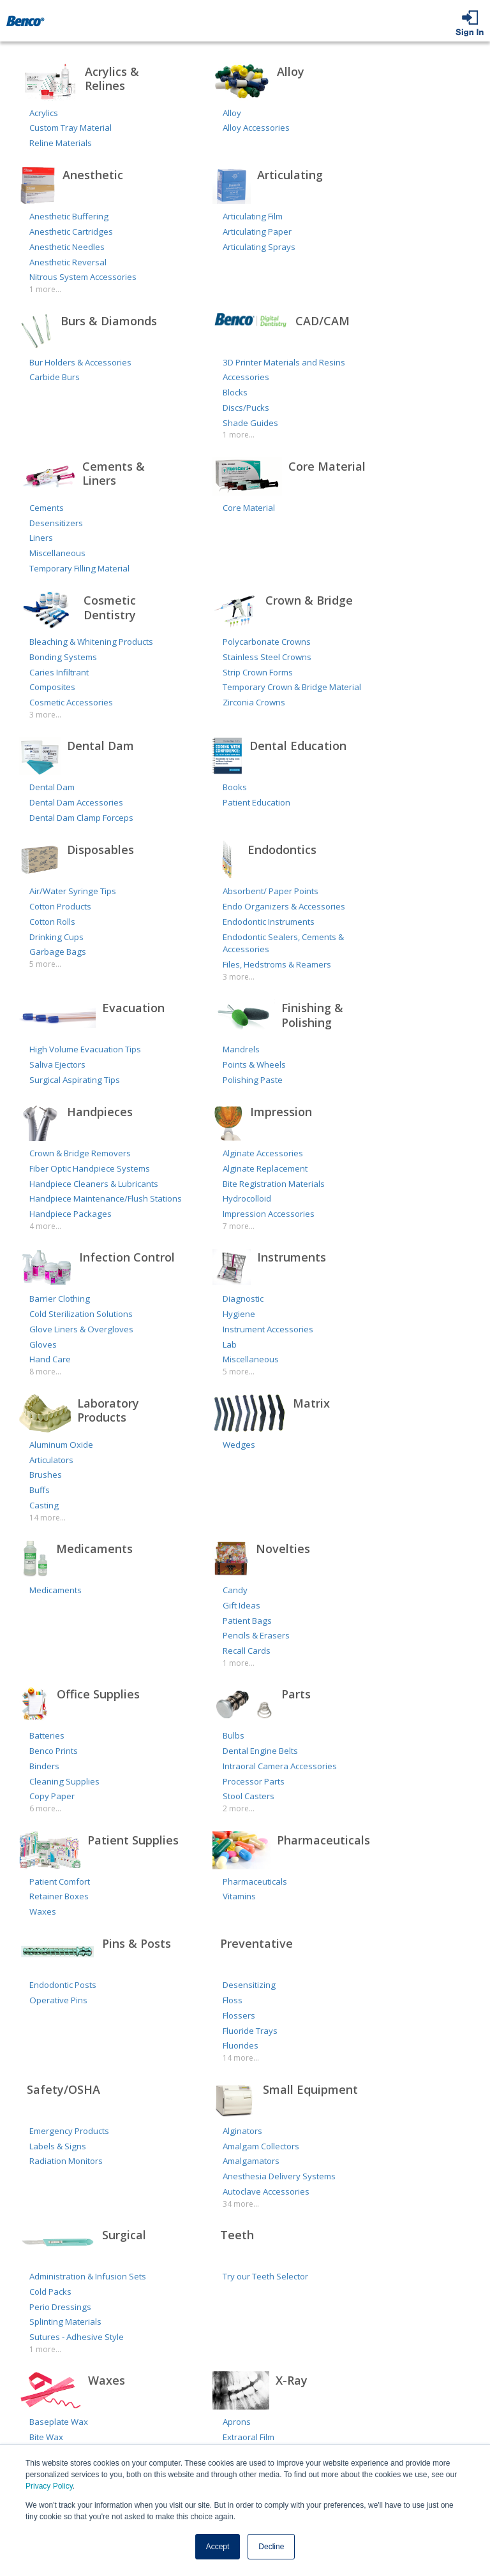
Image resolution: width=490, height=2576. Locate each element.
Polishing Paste (253, 1080)
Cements (46, 507)
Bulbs (233, 1735)
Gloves (43, 1344)
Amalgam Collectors (261, 2146)
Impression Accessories (269, 1213)
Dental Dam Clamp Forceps (81, 817)
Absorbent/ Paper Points (270, 891)
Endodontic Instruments (269, 921)
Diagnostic (243, 1298)
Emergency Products (69, 2131)
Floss (232, 2000)
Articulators (51, 1460)
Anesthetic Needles (67, 247)
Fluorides (240, 2045)
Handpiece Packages (70, 1213)
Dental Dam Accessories (76, 802)
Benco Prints (53, 1750)
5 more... (45, 964)
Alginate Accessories (263, 1153)
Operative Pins (58, 2000)
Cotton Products (60, 906)
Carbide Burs (54, 377)
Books (235, 787)
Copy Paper (52, 1796)
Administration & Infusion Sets (87, 2276)
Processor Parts (254, 1781)
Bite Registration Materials (274, 1183)
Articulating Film (253, 216)
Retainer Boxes (59, 1896)
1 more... (45, 289)
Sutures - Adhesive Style (76, 2337)
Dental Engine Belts (260, 1750)
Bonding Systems (63, 657)
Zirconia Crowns (254, 702)
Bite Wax (46, 2437)
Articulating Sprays (259, 247)
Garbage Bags (57, 951)
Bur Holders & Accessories (80, 362)
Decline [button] (271, 2546)
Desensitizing (249, 1985)
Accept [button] (218, 2546)
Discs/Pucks (246, 407)
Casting (44, 1505)
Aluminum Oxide (61, 1444)
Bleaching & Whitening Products (91, 641)
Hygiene (239, 1314)
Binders (44, 1766)
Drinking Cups (56, 937)
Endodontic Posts (62, 1985)
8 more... (45, 1371)
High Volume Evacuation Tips (85, 1049)
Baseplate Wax (58, 2421)
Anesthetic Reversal (68, 262)
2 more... (239, 1808)
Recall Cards (247, 1650)
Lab (230, 1344)
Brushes (45, 1474)
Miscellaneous (57, 553)
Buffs (39, 1490)
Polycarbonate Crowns (267, 641)
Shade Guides (250, 423)
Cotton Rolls (52, 921)
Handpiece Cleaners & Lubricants (93, 1183)
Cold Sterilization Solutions (81, 1314)
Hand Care (50, 1359)
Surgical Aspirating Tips (74, 1080)
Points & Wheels (254, 1064)
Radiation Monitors (66, 2161)
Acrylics (43, 113)
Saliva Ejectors (57, 1064)
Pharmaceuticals (255, 1881)
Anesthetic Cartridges (71, 231)
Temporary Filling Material (79, 568)
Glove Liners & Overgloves (81, 1329)
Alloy (232, 113)
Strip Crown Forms (258, 672)
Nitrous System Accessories (83, 277)
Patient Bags (247, 1620)
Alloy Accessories (256, 127)
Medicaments (55, 1590)
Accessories (246, 377)
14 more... (47, 1517)
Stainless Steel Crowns (267, 657)
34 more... (241, 2203)
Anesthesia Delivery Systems (279, 2176)
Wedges (239, 1444)
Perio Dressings (60, 2307)
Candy (235, 1590)
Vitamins (239, 1896)
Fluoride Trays (250, 2030)
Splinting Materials (65, 2321)
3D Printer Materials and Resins (284, 362)
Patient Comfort (59, 1881)
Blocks (235, 392)
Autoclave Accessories (266, 2191)
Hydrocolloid (247, 1198)
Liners (41, 537)
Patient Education (256, 802)
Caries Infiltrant (59, 672)
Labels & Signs (57, 2146)
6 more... (45, 1808)
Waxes (42, 1911)
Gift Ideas (241, 1605)
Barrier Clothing (59, 1298)
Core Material (249, 507)
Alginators (242, 2131)
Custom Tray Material (70, 127)
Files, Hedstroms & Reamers (277, 964)
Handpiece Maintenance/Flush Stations (105, 1198)
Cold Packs (50, 2291)
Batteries (46, 1735)
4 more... (45, 1226)
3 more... (45, 714)
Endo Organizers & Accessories (284, 906)
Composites (52, 687)
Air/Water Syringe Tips (72, 891)
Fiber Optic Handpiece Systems (89, 1168)
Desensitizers (56, 523)
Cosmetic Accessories (71, 702)
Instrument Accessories (268, 1329)
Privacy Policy (49, 2486)
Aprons (237, 2421)
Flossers (239, 2015)
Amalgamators (251, 2161)
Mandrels (241, 1049)
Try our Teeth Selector (265, 2276)
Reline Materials (60, 143)
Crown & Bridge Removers (80, 1153)
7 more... (239, 1226)
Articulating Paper (257, 231)
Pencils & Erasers (256, 1635)
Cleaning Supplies (64, 1781)
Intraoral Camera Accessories (280, 1766)
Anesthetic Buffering (68, 216)
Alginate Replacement (265, 1168)
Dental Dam (52, 787)
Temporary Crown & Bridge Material (292, 687)
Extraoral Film (248, 2437)
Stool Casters (248, 1796)
